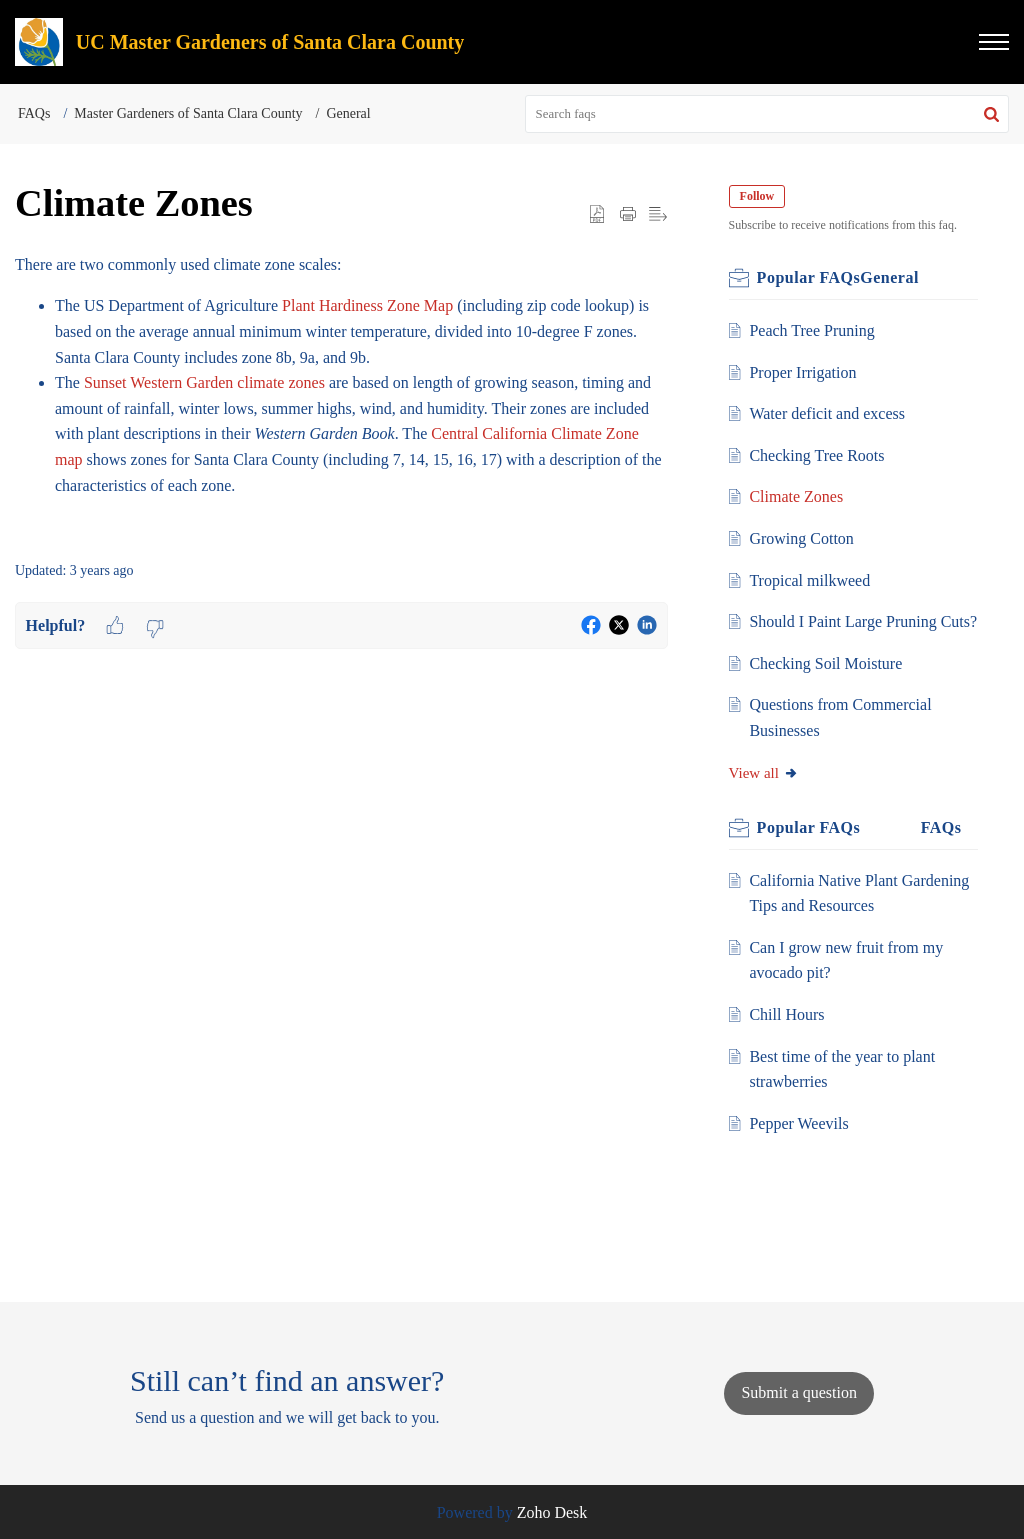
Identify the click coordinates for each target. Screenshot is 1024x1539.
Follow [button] (760, 196)
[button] (994, 42)
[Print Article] (628, 214)
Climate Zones (799, 496)
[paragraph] (341, 396)
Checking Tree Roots (819, 455)
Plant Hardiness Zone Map (367, 305)
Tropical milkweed (812, 580)
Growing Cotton (804, 538)
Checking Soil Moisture (828, 688)
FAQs (34, 113)
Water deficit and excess (830, 413)
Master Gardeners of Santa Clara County (188, 113)
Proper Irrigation (805, 372)
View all (767, 798)
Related (913, 853)
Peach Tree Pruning (814, 330)
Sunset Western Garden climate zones (204, 382)
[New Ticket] (799, 1392)
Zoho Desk (552, 1512)
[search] (767, 114)
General (348, 113)
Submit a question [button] (799, 1392)
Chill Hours (789, 1040)
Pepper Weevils (801, 1148)
